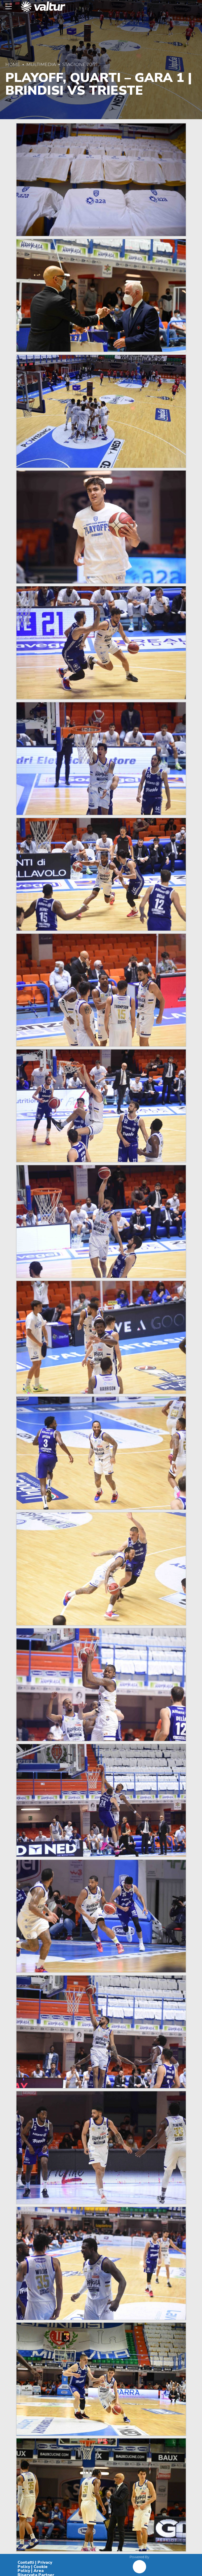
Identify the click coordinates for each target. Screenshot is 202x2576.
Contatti (26, 2562)
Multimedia (41, 64)
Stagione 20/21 (79, 64)
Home (12, 64)
